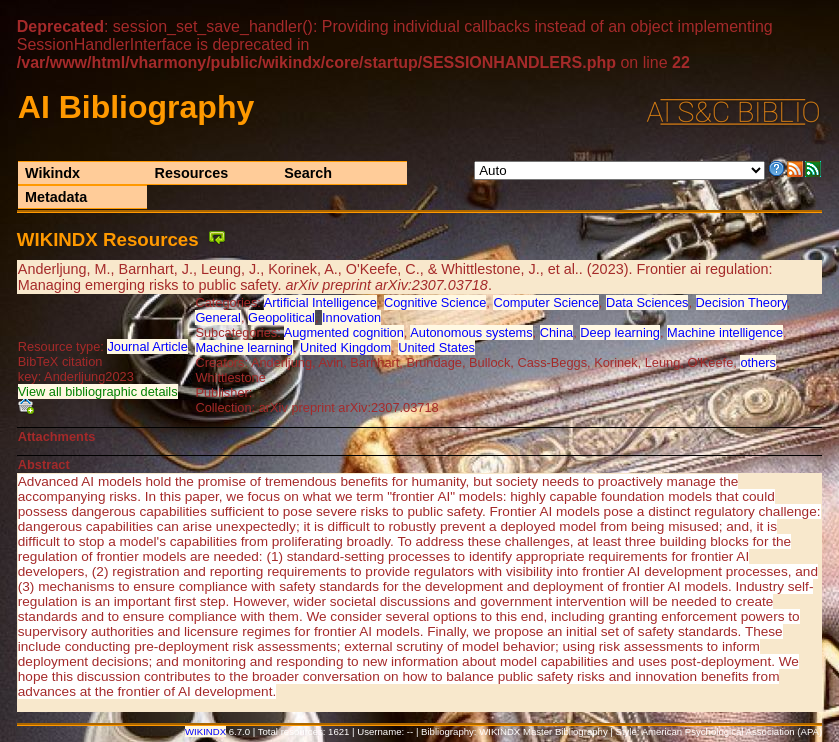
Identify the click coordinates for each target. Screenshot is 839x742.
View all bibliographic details (98, 391)
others (758, 362)
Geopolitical (281, 317)
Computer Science (545, 302)
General (218, 317)
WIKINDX (205, 731)
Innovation (351, 317)
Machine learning (243, 347)
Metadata (56, 197)
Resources (192, 173)
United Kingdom (345, 347)
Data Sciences (647, 302)
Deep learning (620, 332)
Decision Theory (741, 302)
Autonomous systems (471, 332)
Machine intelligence (725, 332)
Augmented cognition (344, 332)
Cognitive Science (435, 302)
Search (308, 173)
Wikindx (52, 173)
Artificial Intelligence (320, 302)
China (556, 332)
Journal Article (147, 346)
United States (436, 347)
